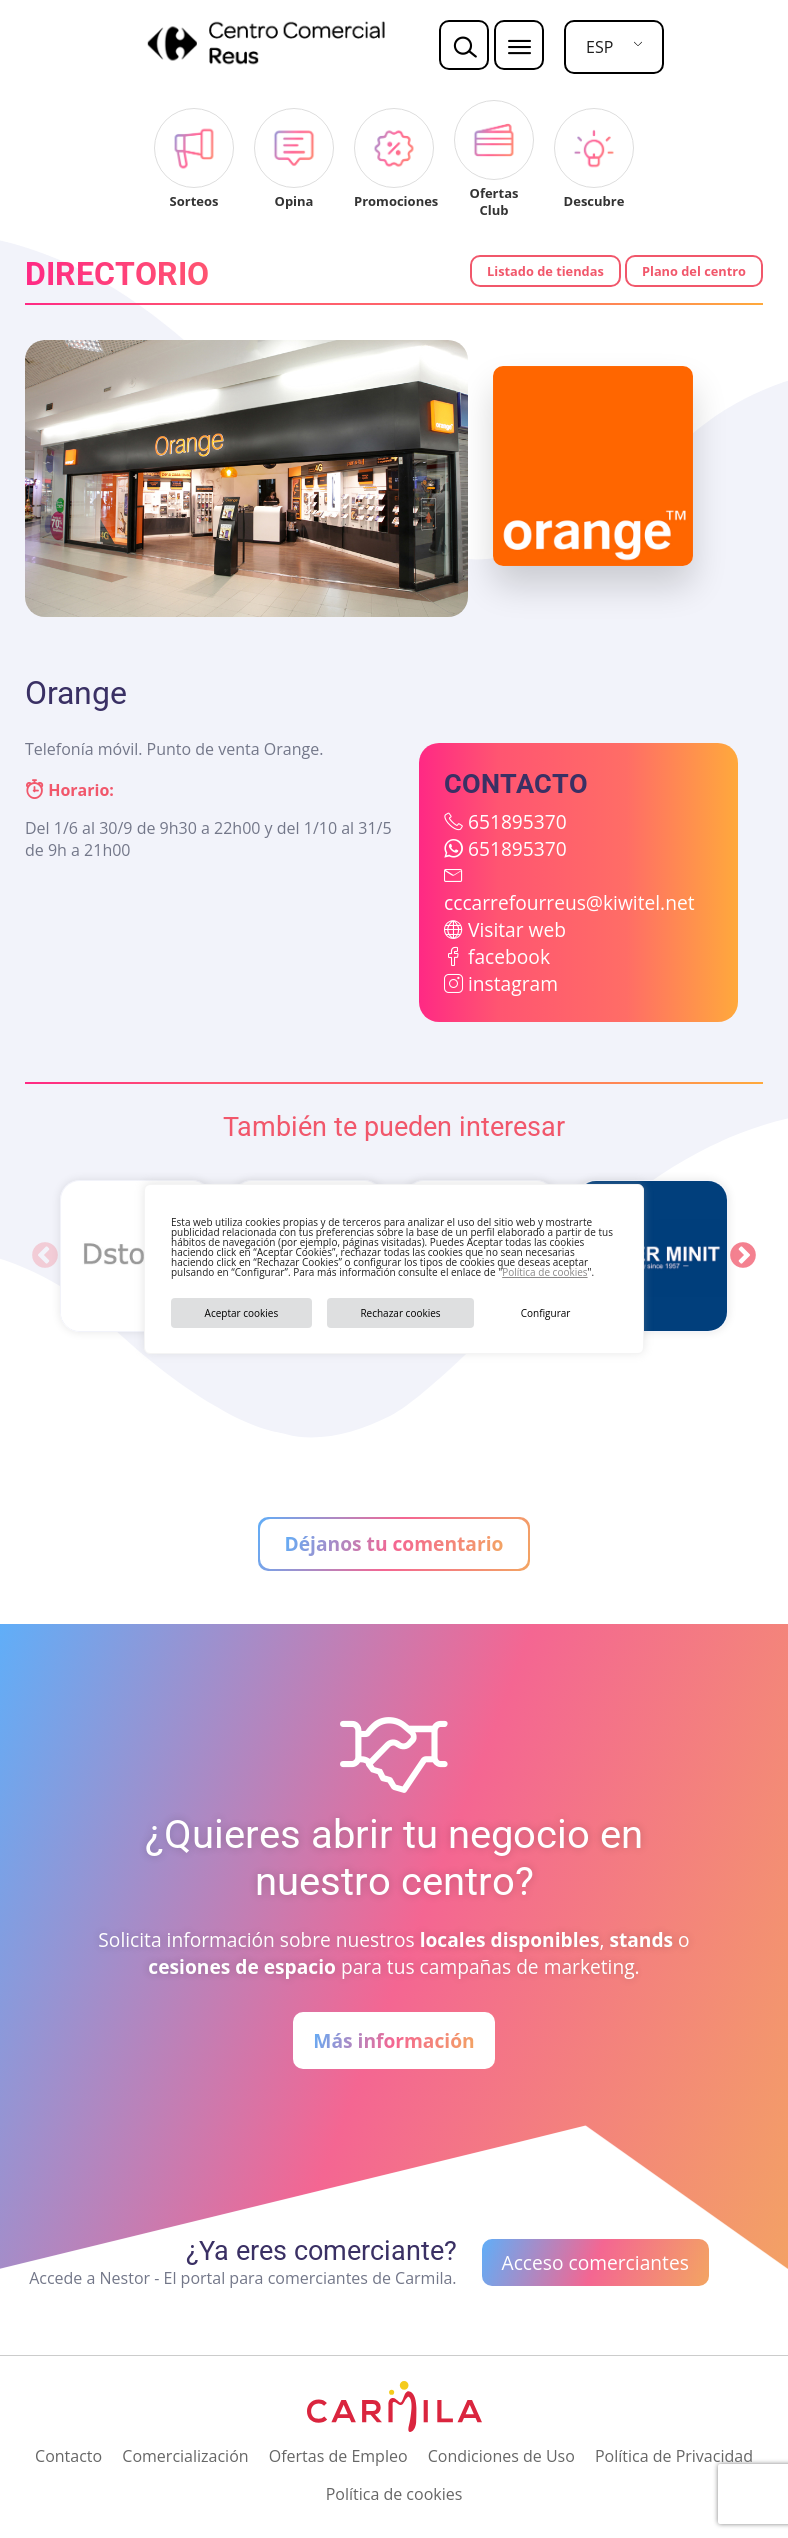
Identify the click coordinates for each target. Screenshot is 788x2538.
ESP (599, 47)
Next (743, 1256)
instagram (513, 983)
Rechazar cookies (400, 1313)
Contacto (68, 2456)
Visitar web (517, 929)
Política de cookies (544, 1272)
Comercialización (185, 2456)
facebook (509, 956)
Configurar (546, 1313)
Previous (45, 1256)
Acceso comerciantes (595, 2262)
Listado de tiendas (545, 271)
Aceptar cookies (242, 1313)
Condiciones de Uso (501, 2456)
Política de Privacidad (674, 2456)
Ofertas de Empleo (338, 2456)
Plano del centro (694, 271)
